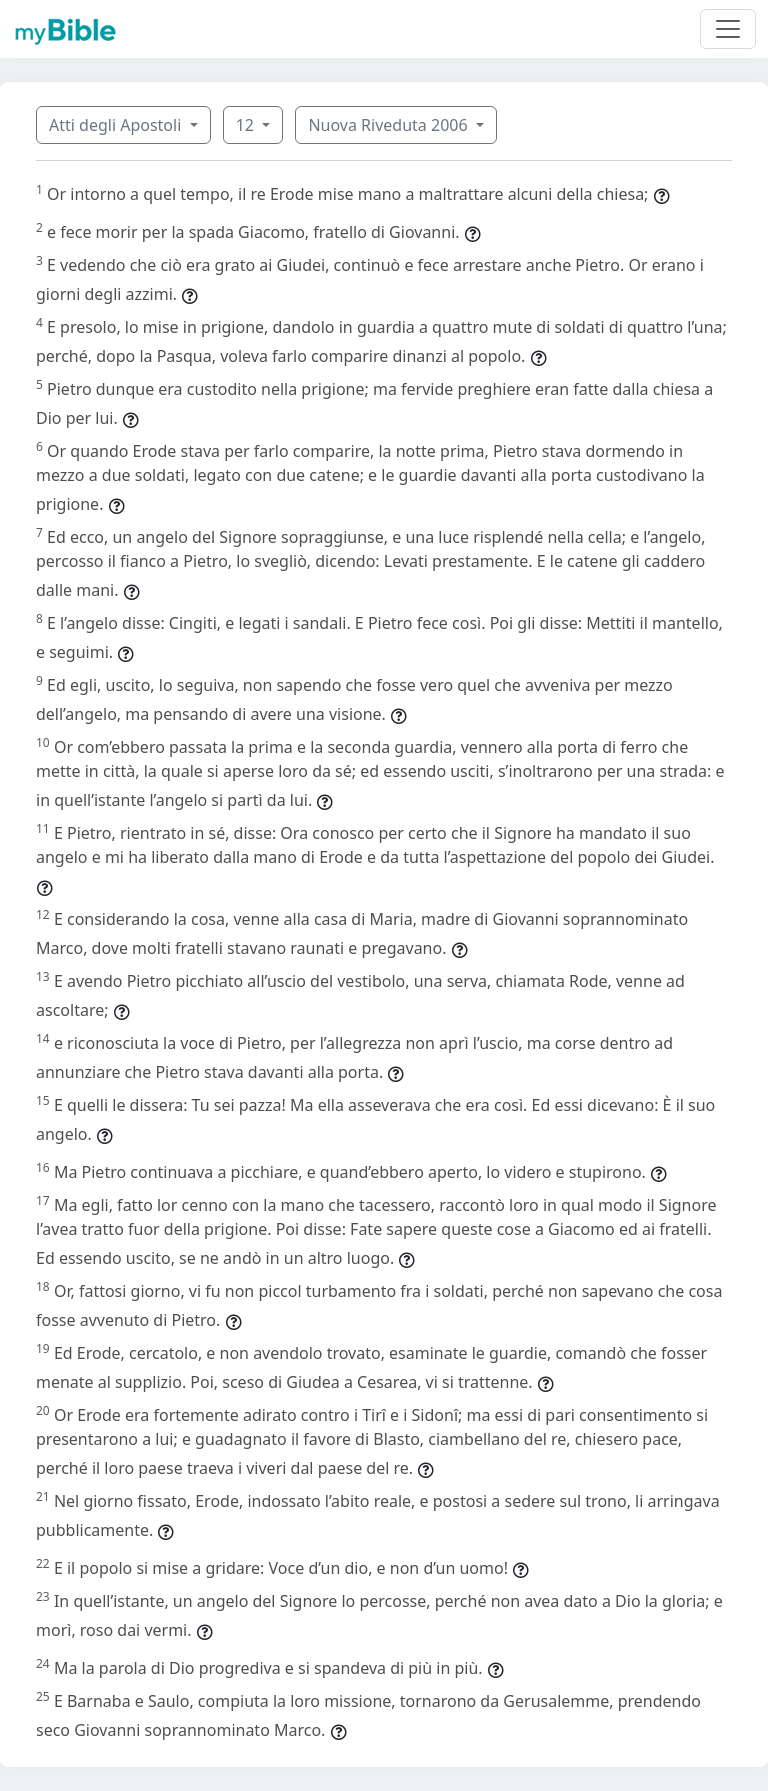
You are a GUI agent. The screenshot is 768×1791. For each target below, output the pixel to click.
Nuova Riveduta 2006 (389, 125)
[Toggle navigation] (728, 29)
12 (247, 125)
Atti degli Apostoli (117, 125)
